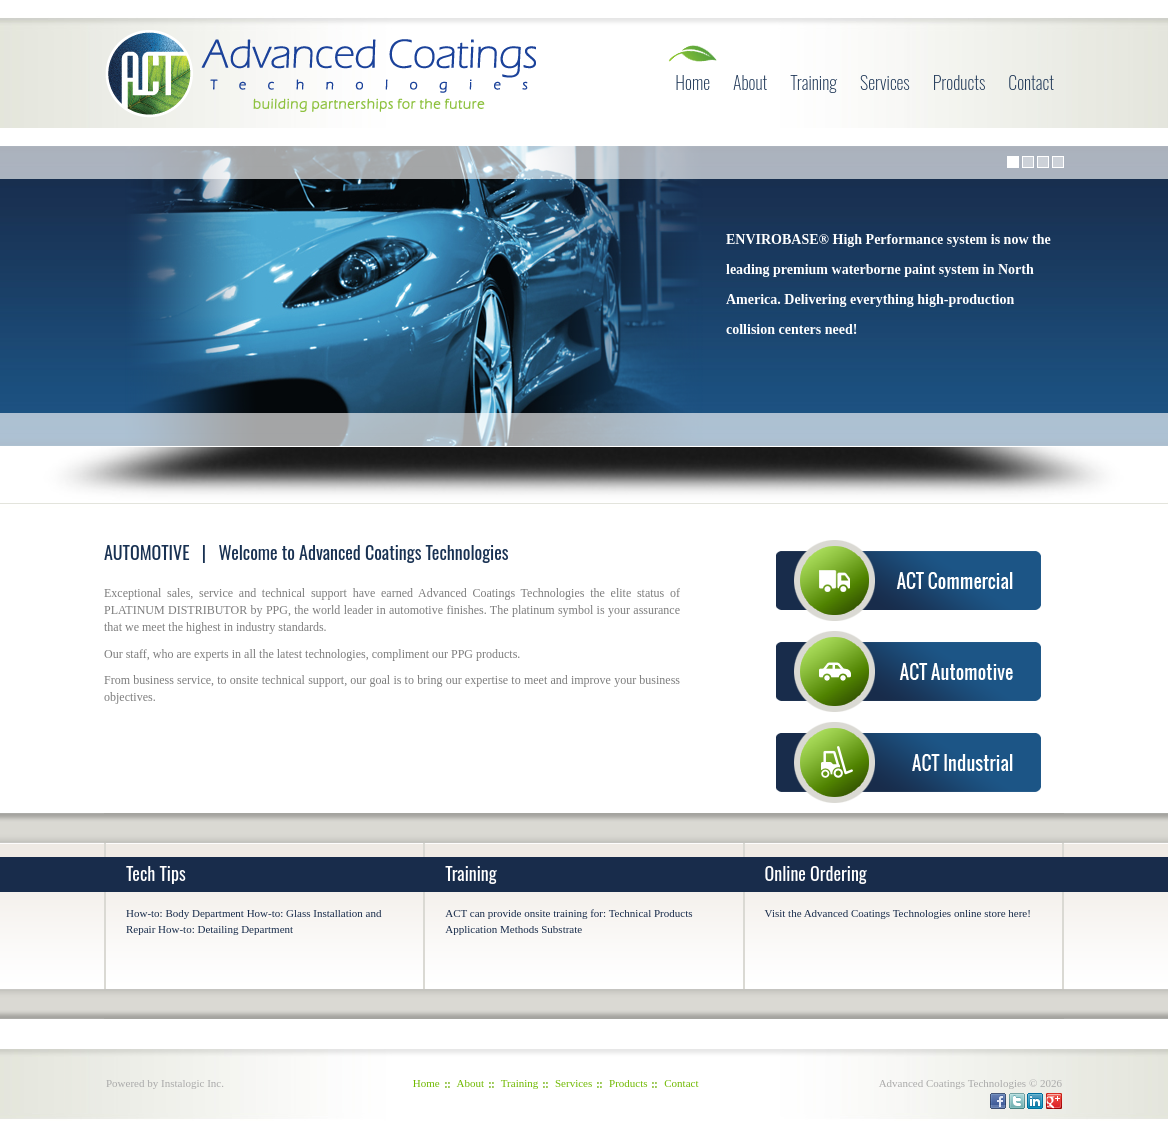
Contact (1031, 82)
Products (959, 82)
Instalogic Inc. (192, 1083)
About (750, 82)
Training (813, 82)
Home (692, 82)
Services (885, 82)
